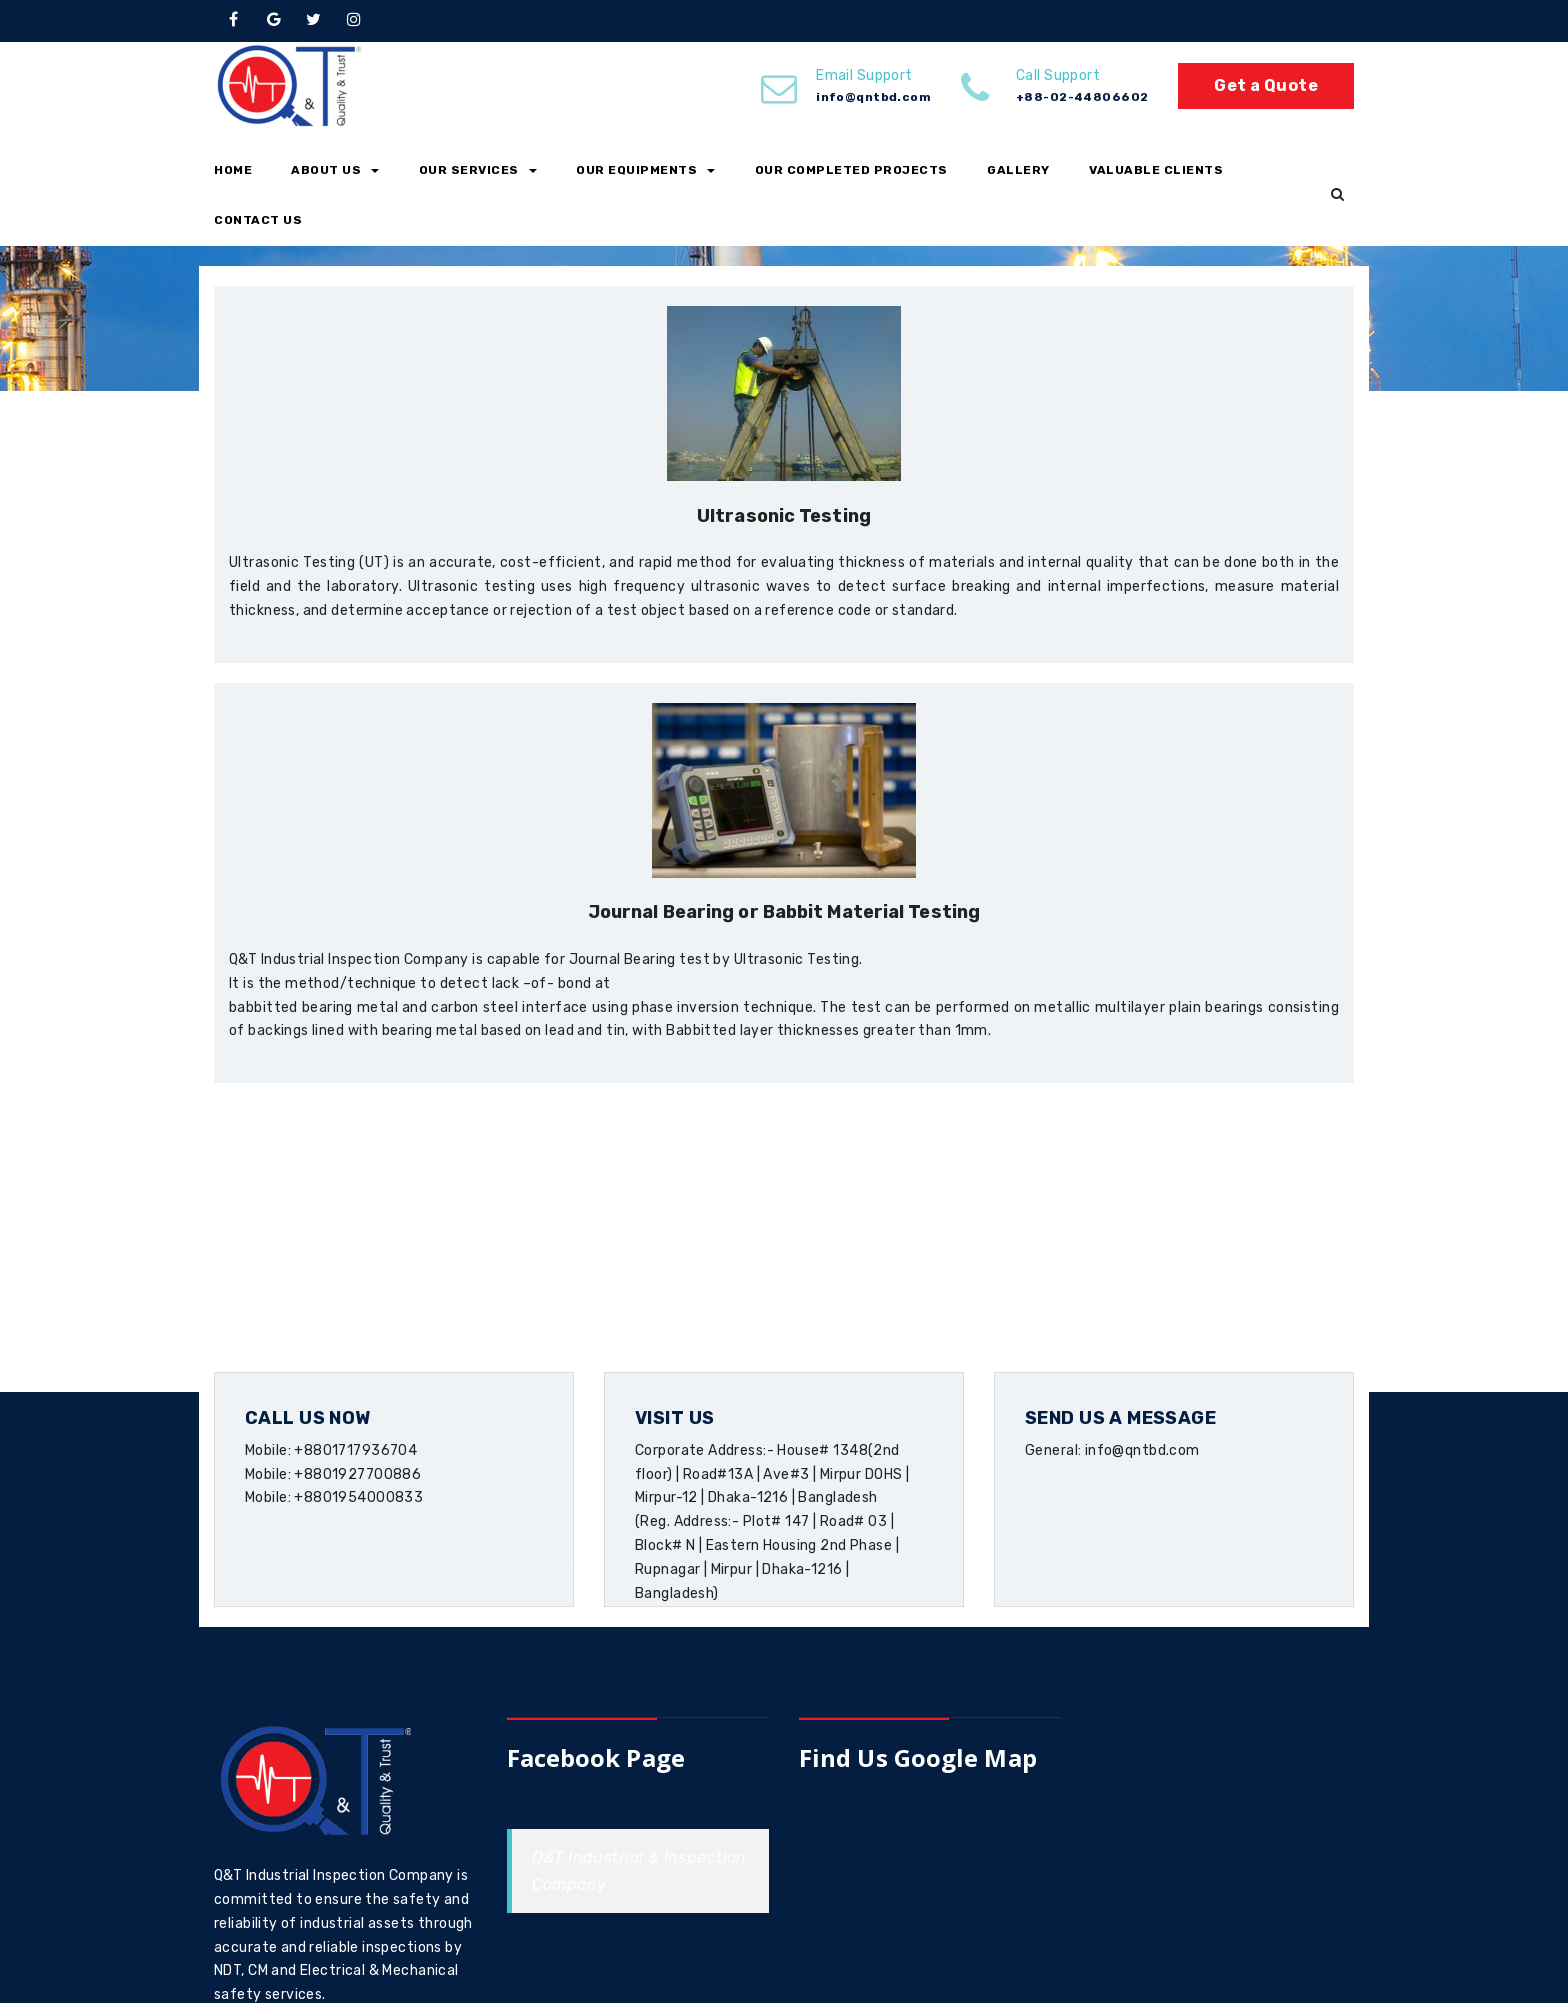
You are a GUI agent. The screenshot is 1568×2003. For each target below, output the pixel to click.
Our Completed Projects (851, 170)
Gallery (1018, 170)
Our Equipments (645, 170)
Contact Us (258, 220)
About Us (335, 170)
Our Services (478, 170)
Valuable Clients (1156, 170)
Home (233, 170)
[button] (1337, 195)
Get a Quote (1266, 85)
